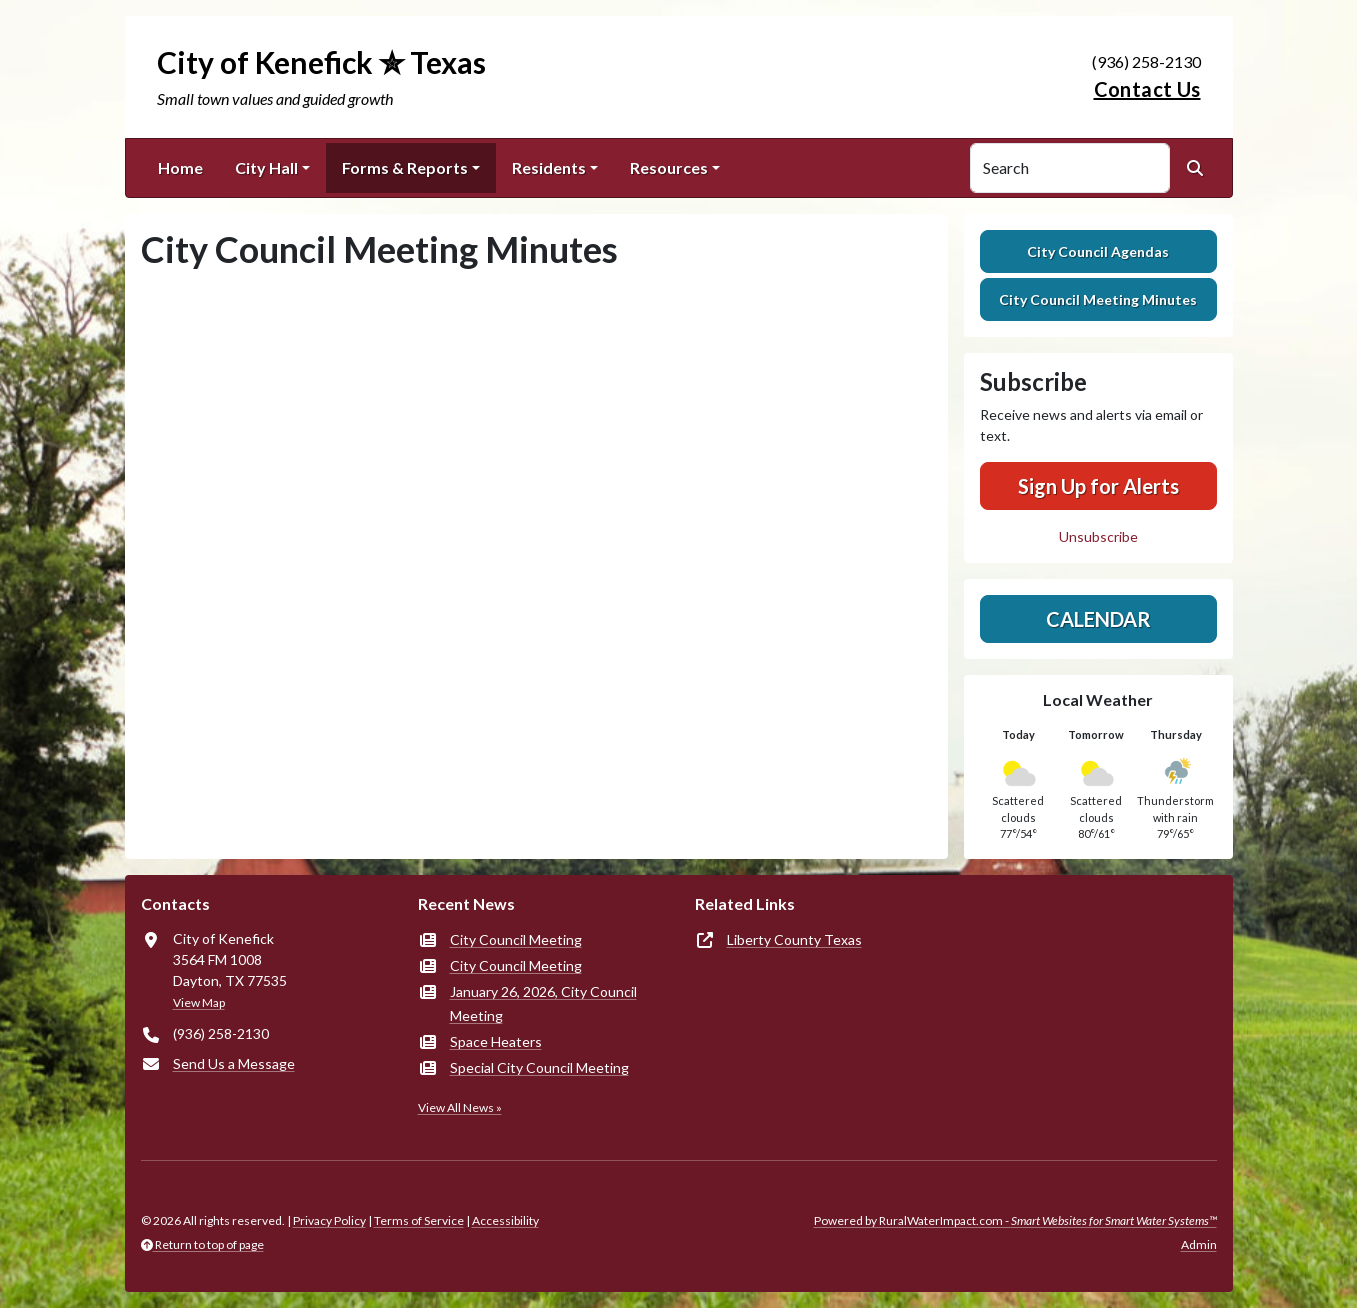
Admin (1199, 1244)
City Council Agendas (1098, 251)
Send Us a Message (234, 1063)
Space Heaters (496, 1041)
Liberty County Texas (794, 939)
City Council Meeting (516, 939)
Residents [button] (549, 167)
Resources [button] (669, 167)
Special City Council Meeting (539, 1067)
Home (180, 167)
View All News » (460, 1107)
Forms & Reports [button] (405, 167)
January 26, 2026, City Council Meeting (543, 1003)
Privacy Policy (329, 1220)
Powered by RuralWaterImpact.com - (1015, 1220)
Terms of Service (419, 1220)
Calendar (1098, 619)
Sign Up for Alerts (1098, 486)
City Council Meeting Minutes (1098, 299)
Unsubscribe (1098, 536)
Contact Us (1147, 89)
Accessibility (505, 1220)
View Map (199, 1002)
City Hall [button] (266, 167)
